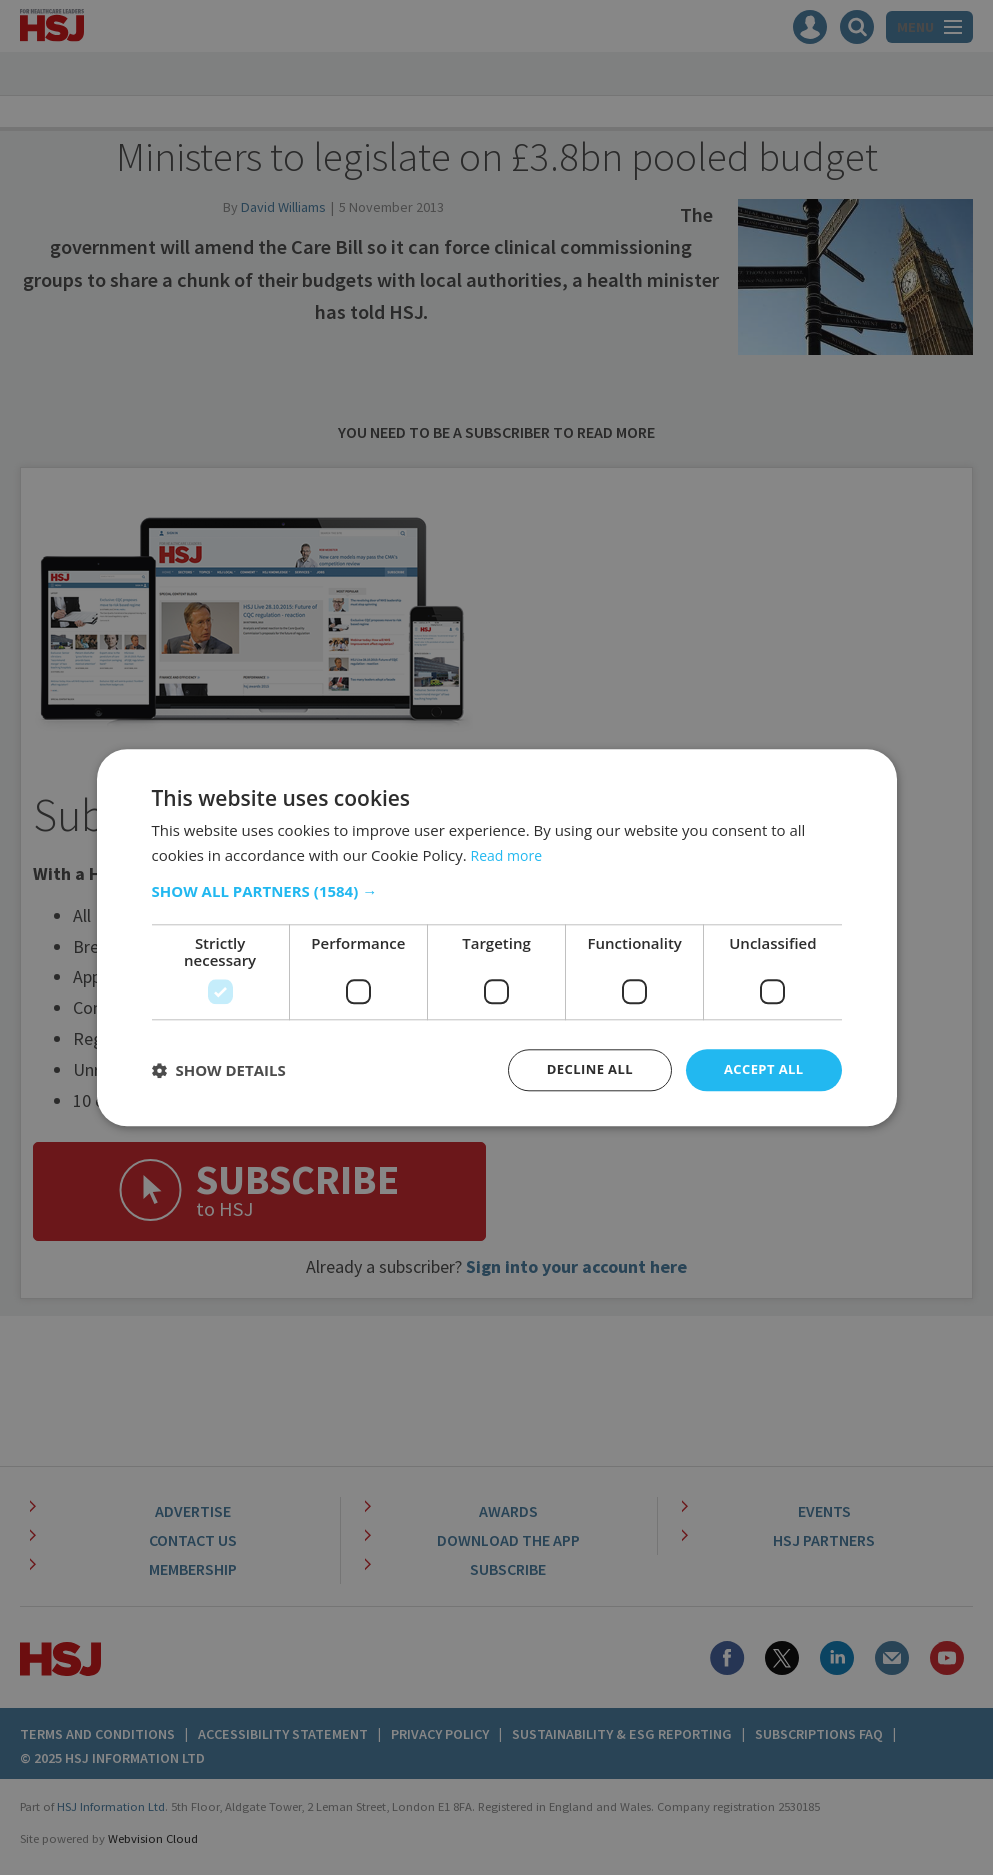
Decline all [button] (581, 1069)
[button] (497, 890)
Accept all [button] (760, 1069)
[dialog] (496, 937)
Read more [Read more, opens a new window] (509, 853)
